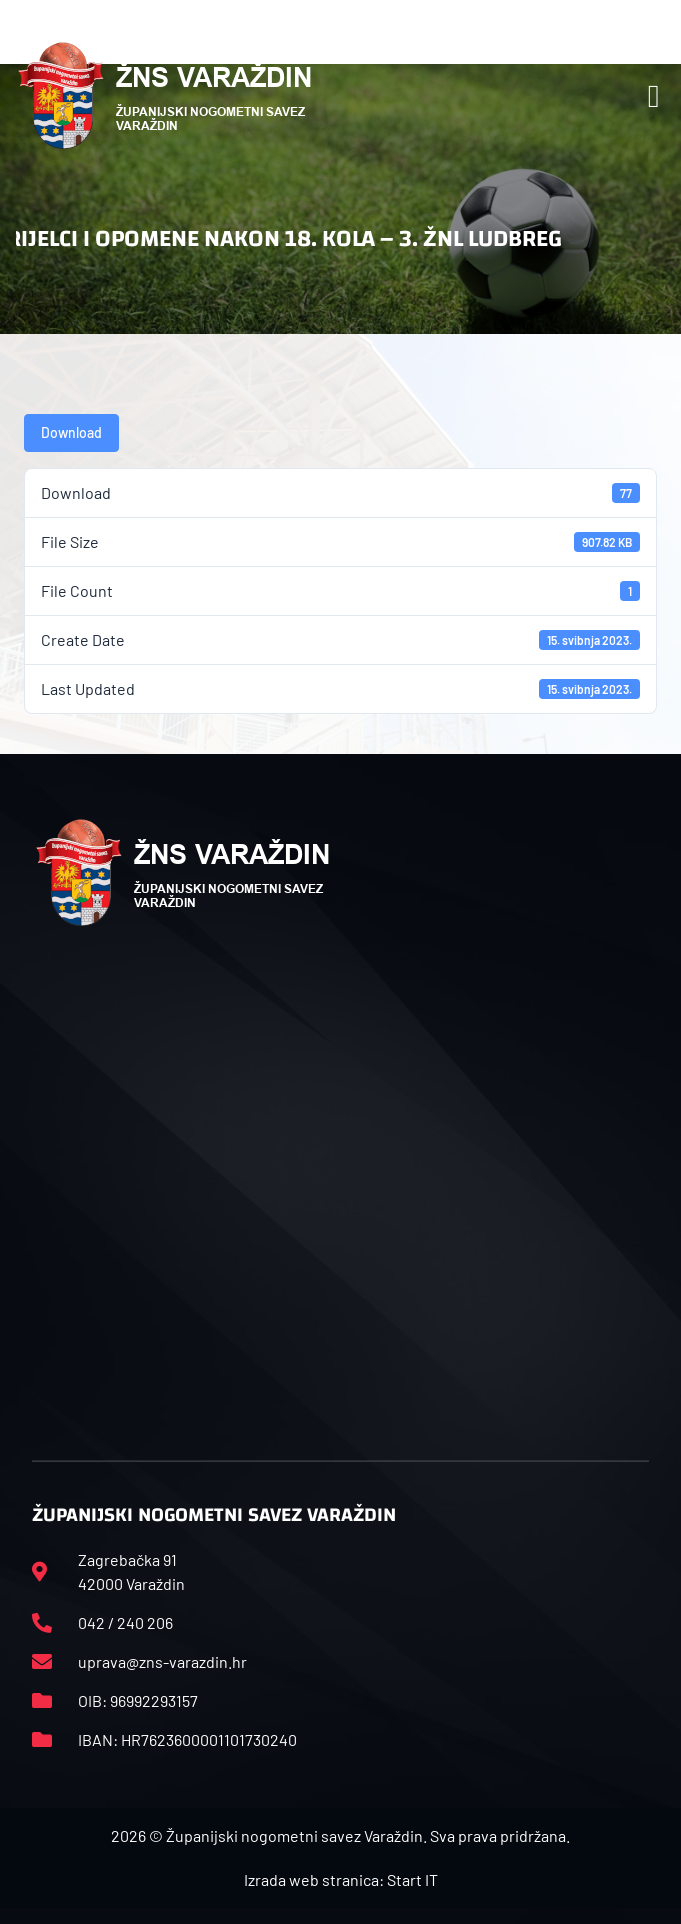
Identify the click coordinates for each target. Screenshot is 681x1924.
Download (71, 432)
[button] (654, 96)
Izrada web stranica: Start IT (341, 1879)
